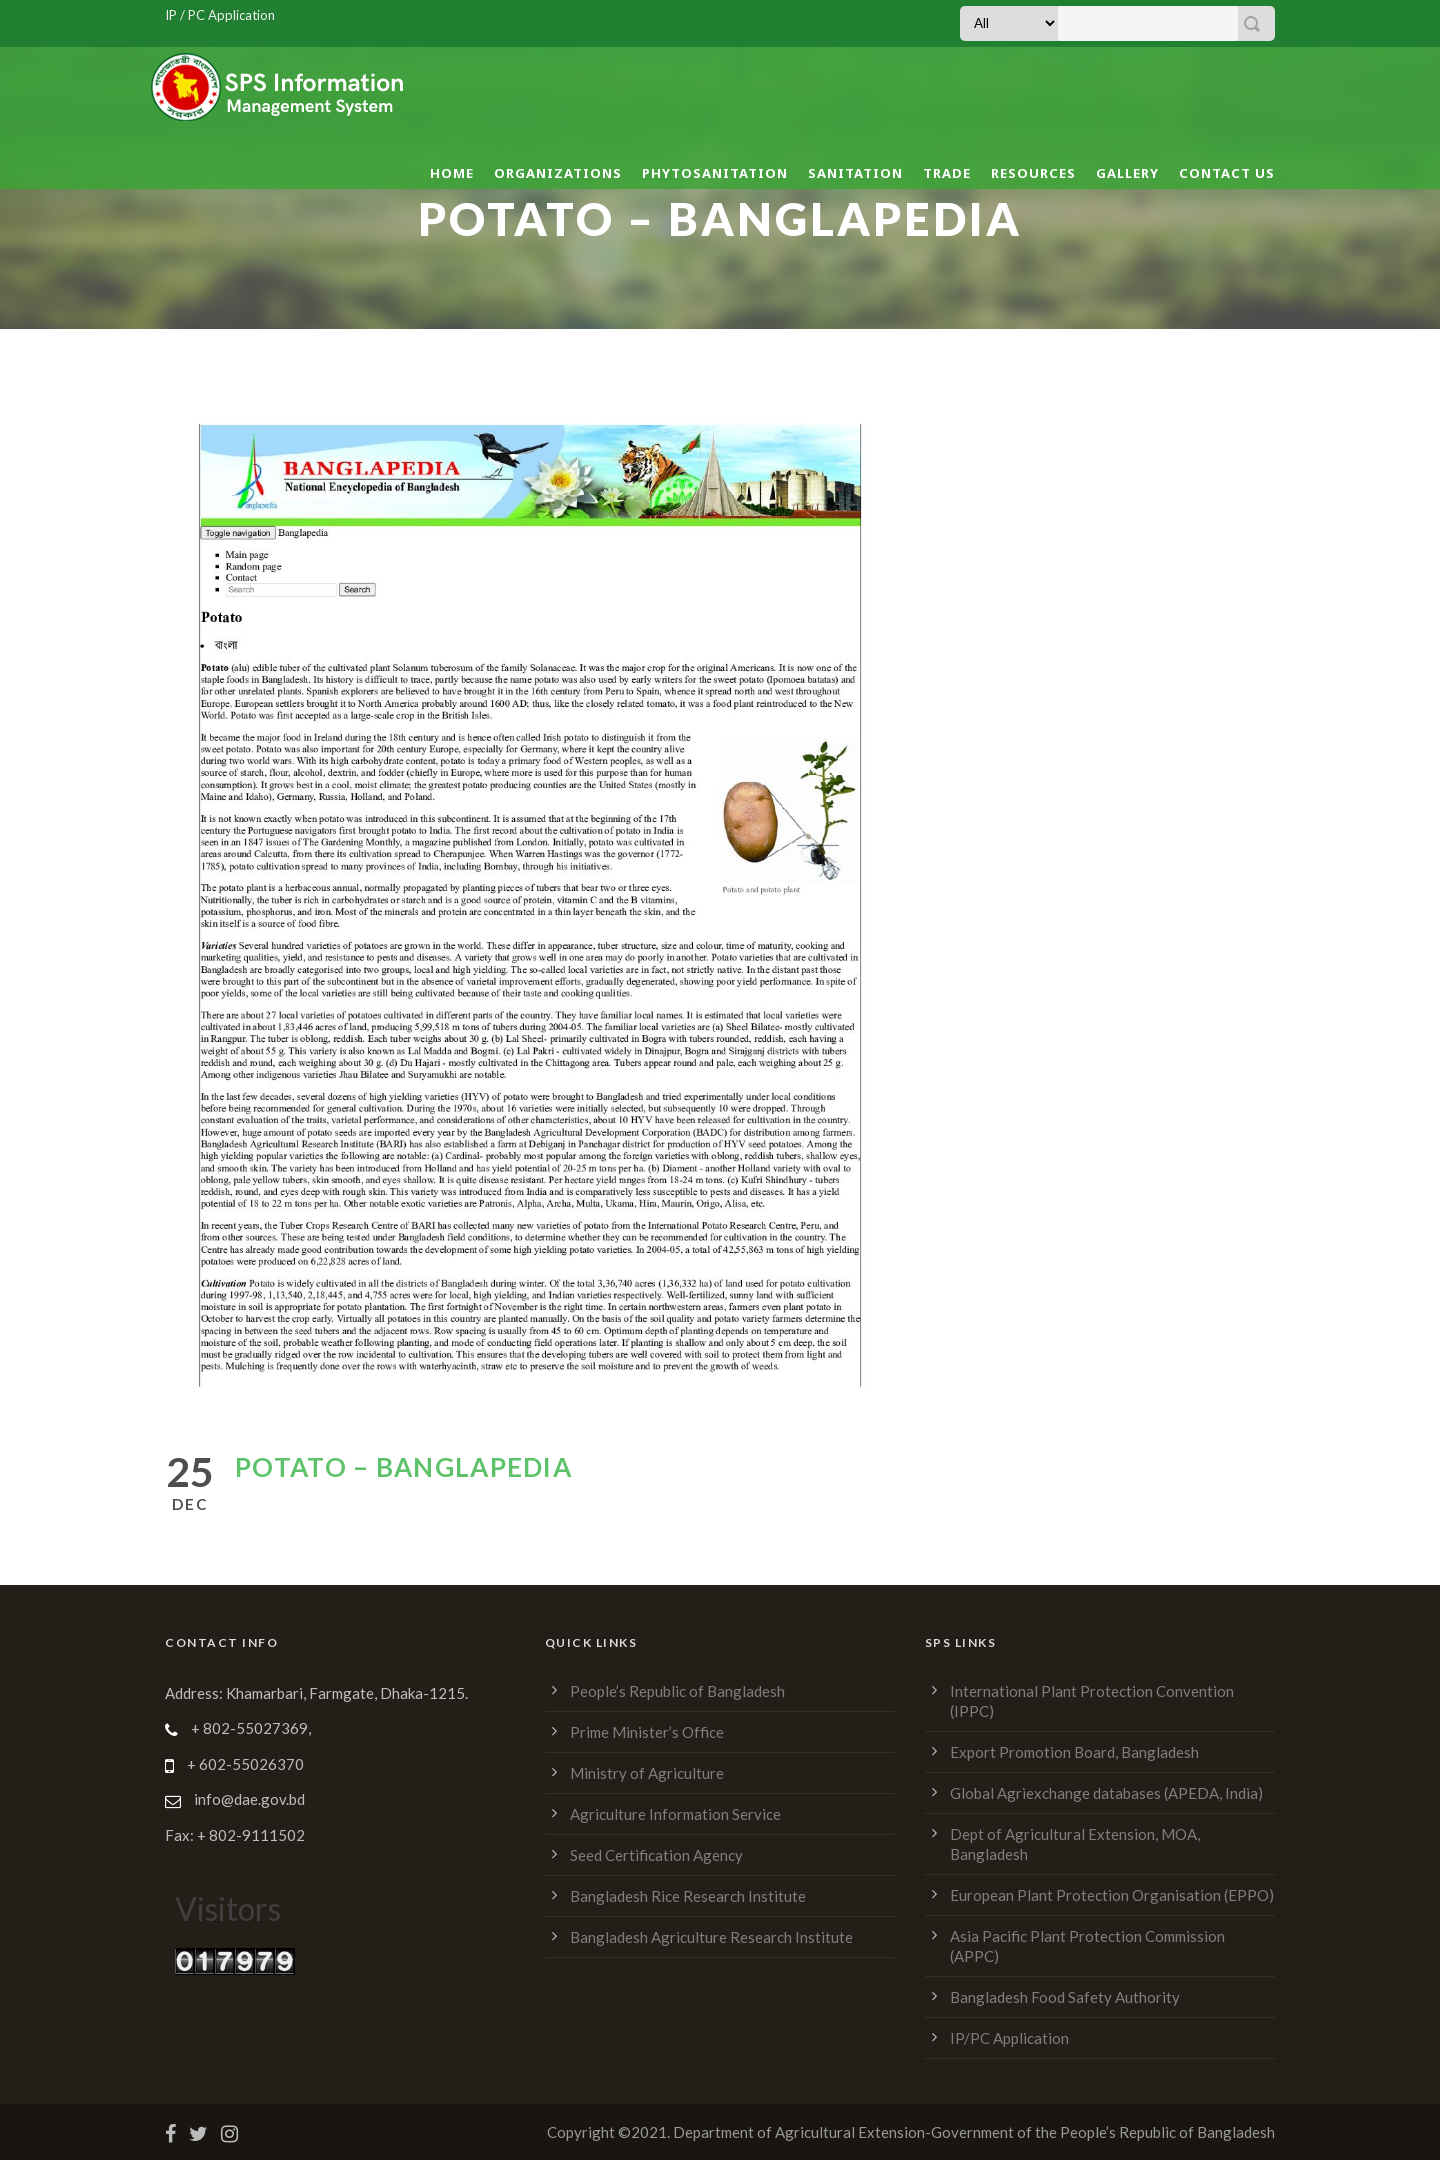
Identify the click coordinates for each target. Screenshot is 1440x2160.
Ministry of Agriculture (647, 1773)
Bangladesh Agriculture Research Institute (711, 1937)
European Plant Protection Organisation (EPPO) (1112, 1895)
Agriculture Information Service (675, 1814)
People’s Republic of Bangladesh (677, 1691)
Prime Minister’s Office (647, 1732)
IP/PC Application (1009, 2038)
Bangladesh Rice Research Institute (688, 1896)
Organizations (558, 173)
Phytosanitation (715, 173)
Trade (947, 173)
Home (452, 173)
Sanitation (855, 173)
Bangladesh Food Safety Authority (1065, 1997)
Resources (1033, 173)
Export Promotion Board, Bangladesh (1074, 1752)
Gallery (1127, 173)
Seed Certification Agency (656, 1855)
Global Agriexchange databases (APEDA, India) (1106, 1793)
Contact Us (1227, 173)
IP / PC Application (220, 15)
